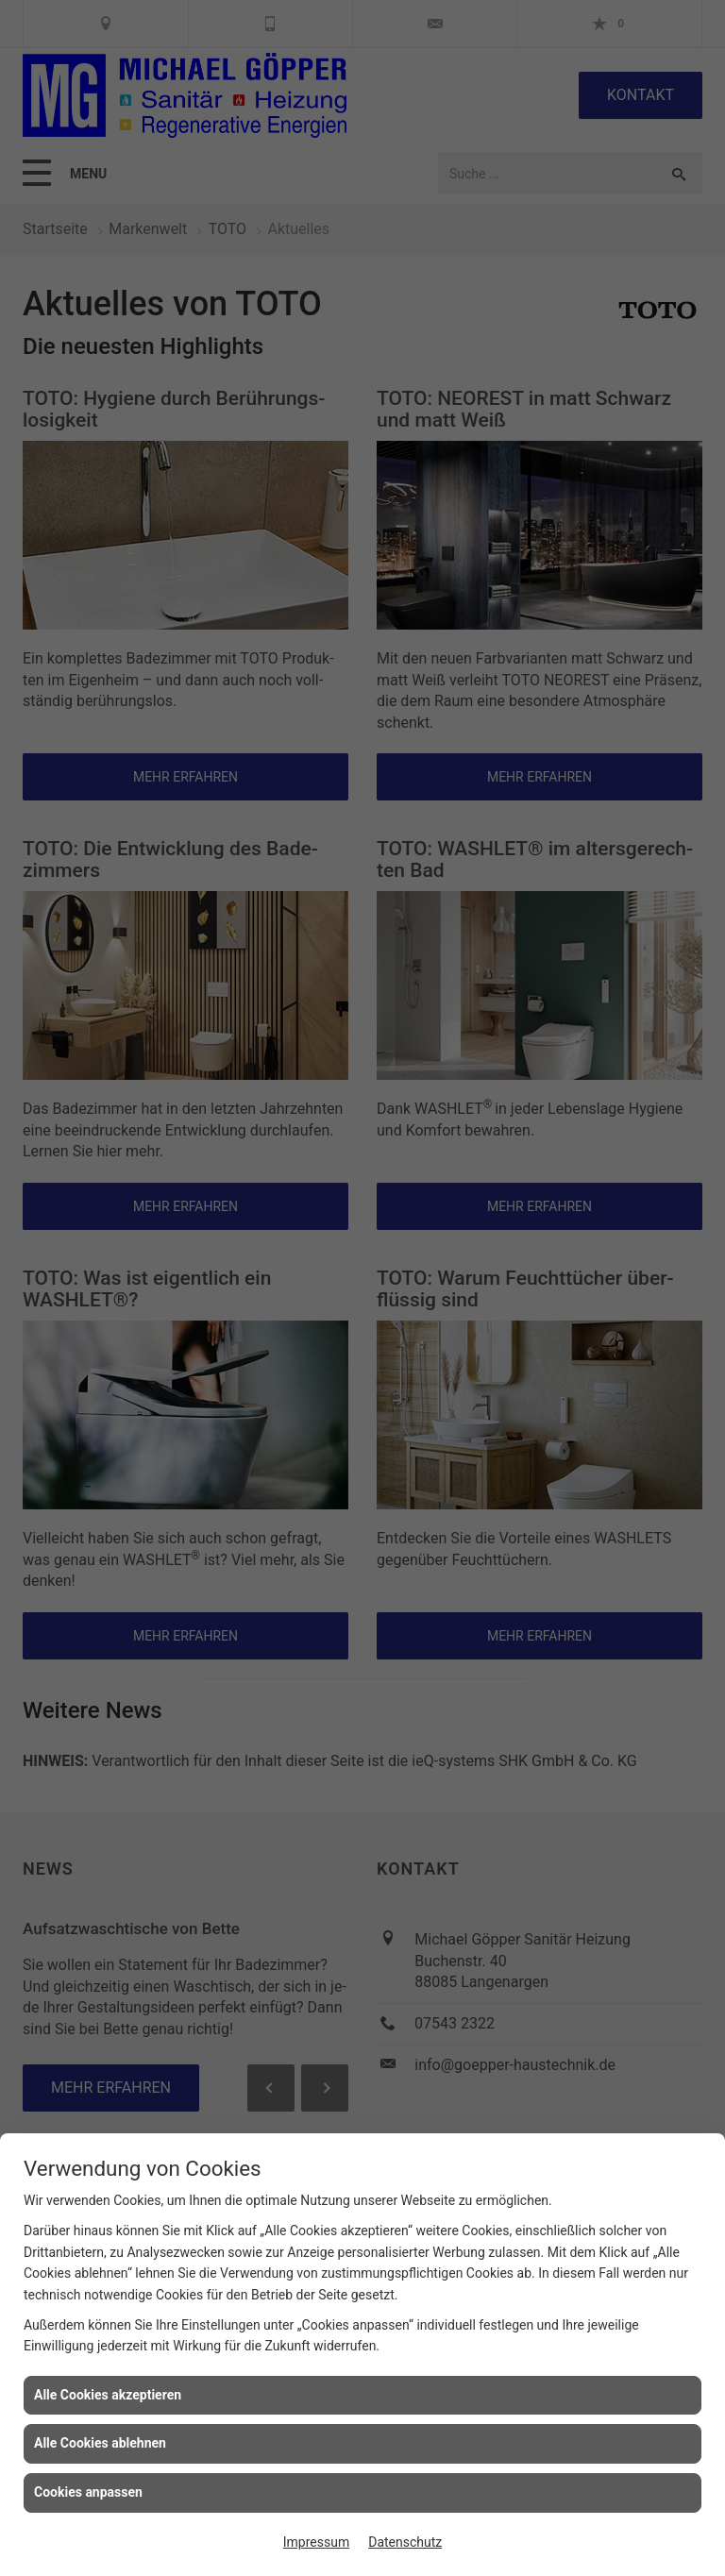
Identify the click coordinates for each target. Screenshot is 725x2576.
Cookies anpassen (88, 2492)
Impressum (316, 2542)
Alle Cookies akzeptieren (107, 2394)
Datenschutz (405, 2542)
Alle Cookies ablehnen (100, 2442)
